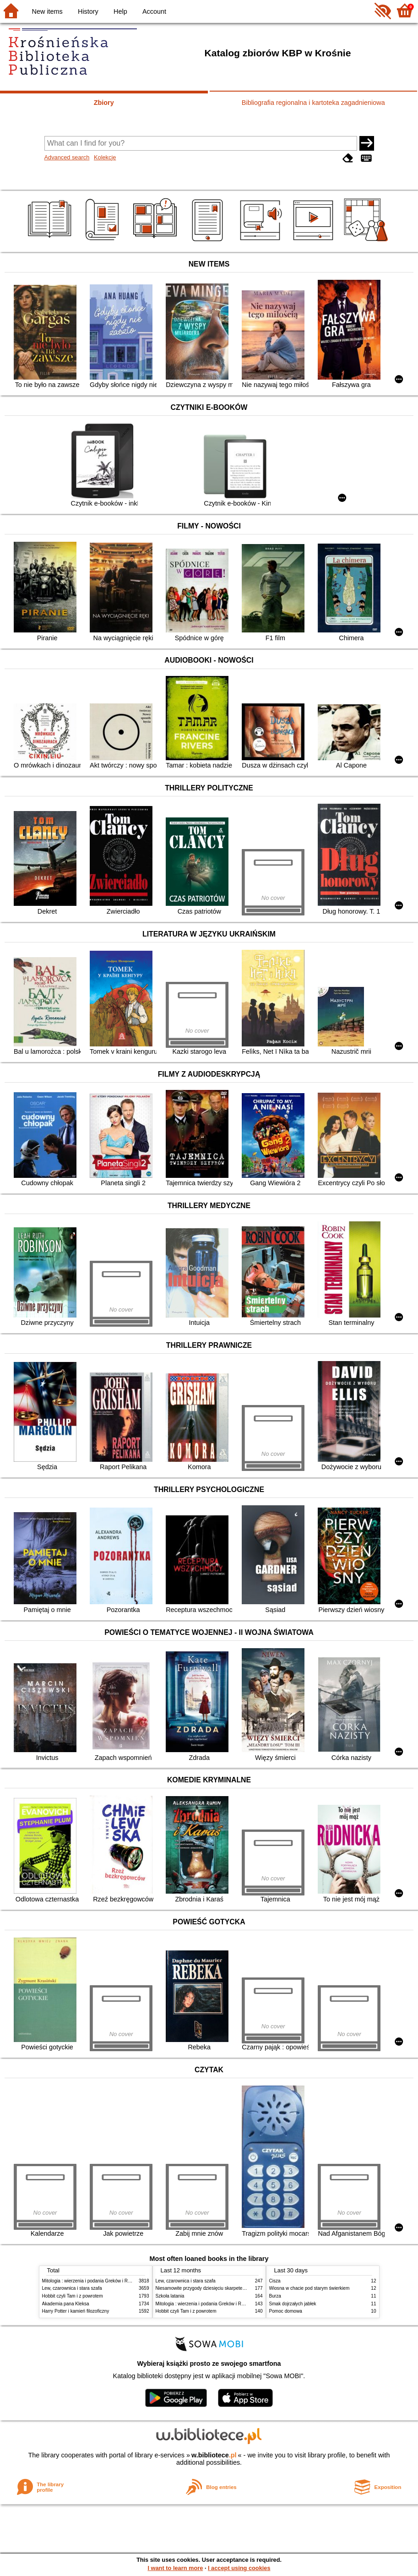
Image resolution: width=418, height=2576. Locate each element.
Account (154, 11)
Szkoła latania (170, 2295)
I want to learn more (175, 2568)
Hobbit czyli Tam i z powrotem (72, 2295)
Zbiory (104, 102)
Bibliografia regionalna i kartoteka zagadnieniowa (313, 102)
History (88, 11)
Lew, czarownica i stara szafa (72, 2288)
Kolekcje (105, 157)
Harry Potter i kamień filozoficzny (75, 2311)
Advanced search (67, 157)
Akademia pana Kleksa (65, 2303)
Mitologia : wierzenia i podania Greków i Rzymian (92, 2280)
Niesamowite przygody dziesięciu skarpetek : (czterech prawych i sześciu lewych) (239, 2288)
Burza (275, 2295)
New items (47, 11)
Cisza (275, 2280)
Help (120, 11)
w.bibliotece (214, 2455)
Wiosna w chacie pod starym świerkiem (309, 2288)
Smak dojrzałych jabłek (292, 2303)
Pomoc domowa (285, 2311)
